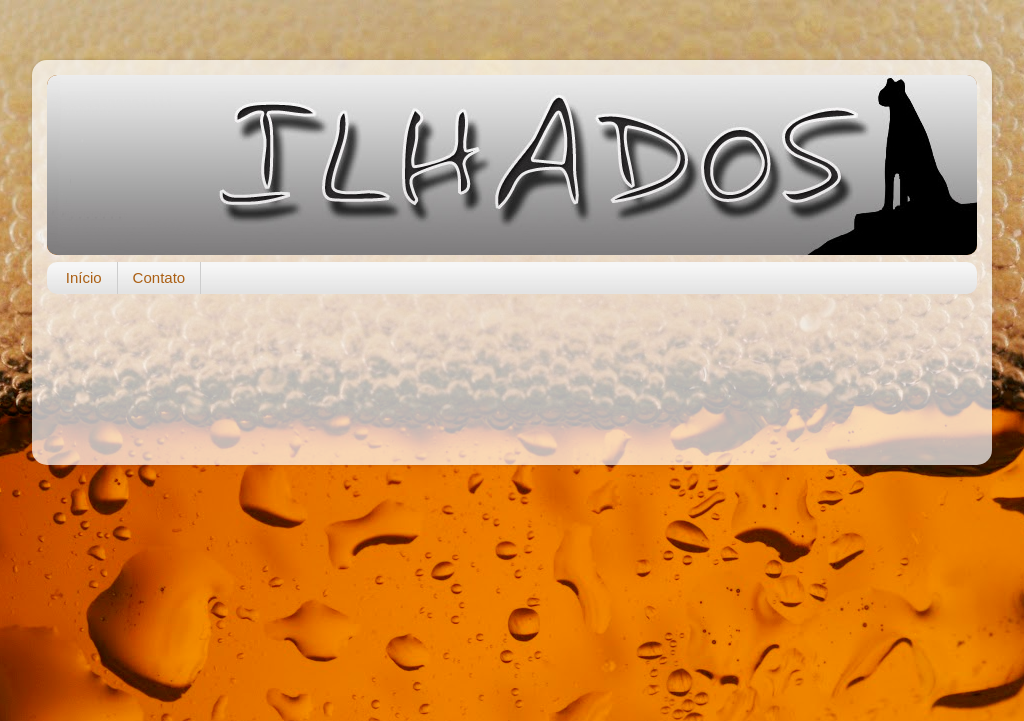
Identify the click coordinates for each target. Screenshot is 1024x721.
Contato (159, 277)
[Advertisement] (512, 369)
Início (84, 277)
